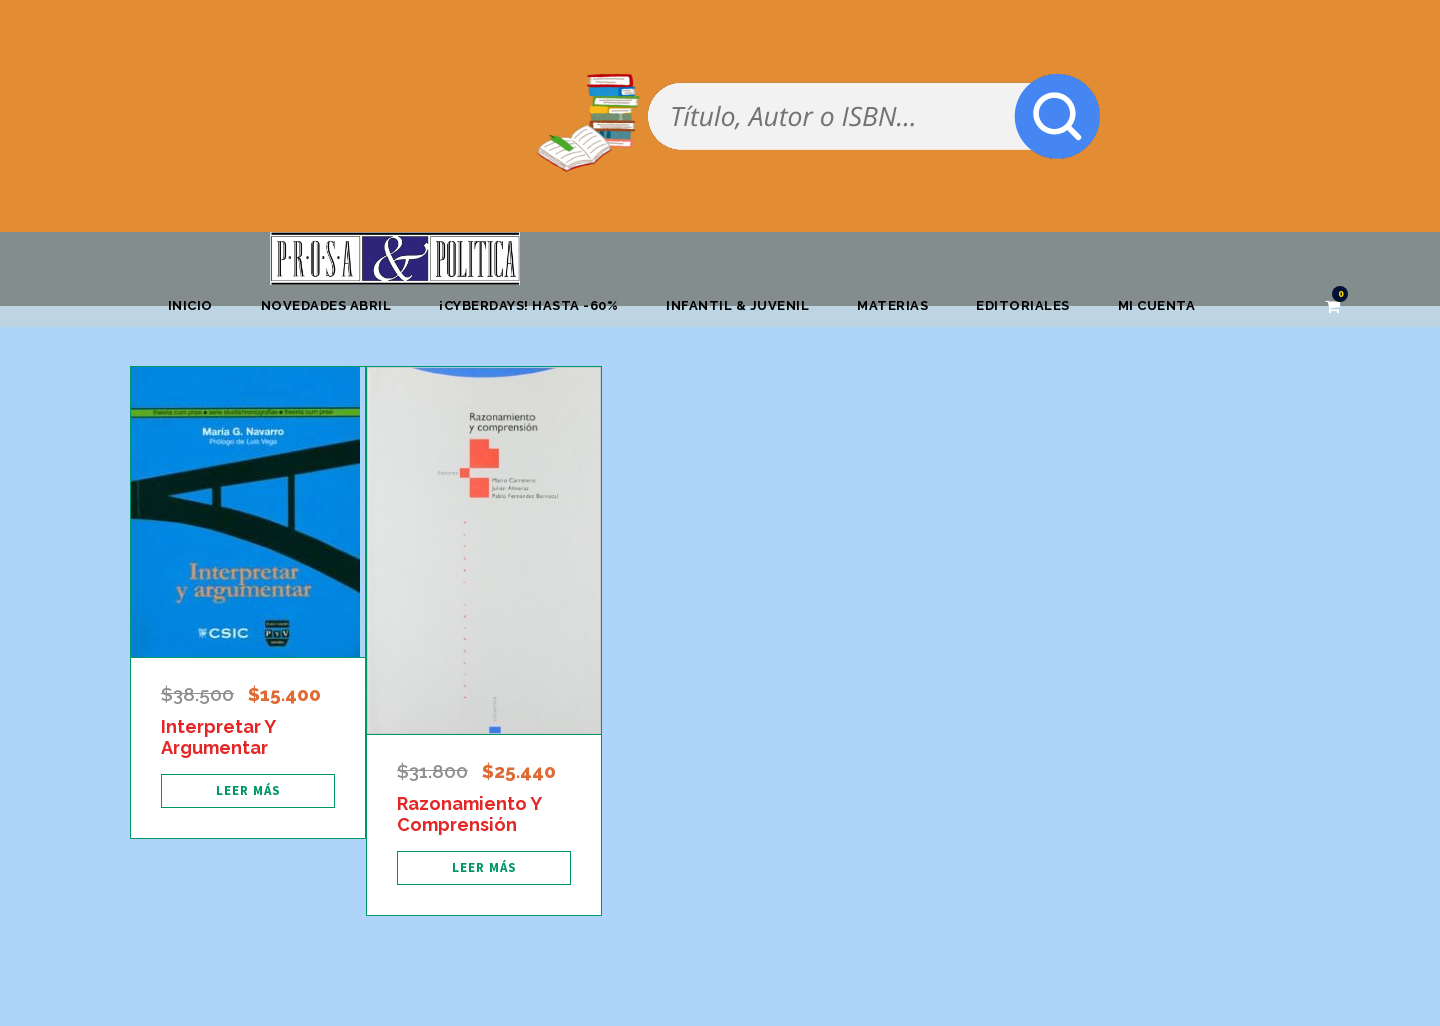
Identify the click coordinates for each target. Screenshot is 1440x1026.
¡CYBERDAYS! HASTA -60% (528, 305)
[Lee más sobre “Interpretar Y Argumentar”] (248, 791)
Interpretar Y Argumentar (218, 737)
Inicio (190, 305)
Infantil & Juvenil (737, 305)
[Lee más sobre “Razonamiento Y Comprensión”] (484, 868)
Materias (892, 305)
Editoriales (1023, 305)
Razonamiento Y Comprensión (469, 814)
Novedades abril (326, 305)
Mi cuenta (1157, 305)
